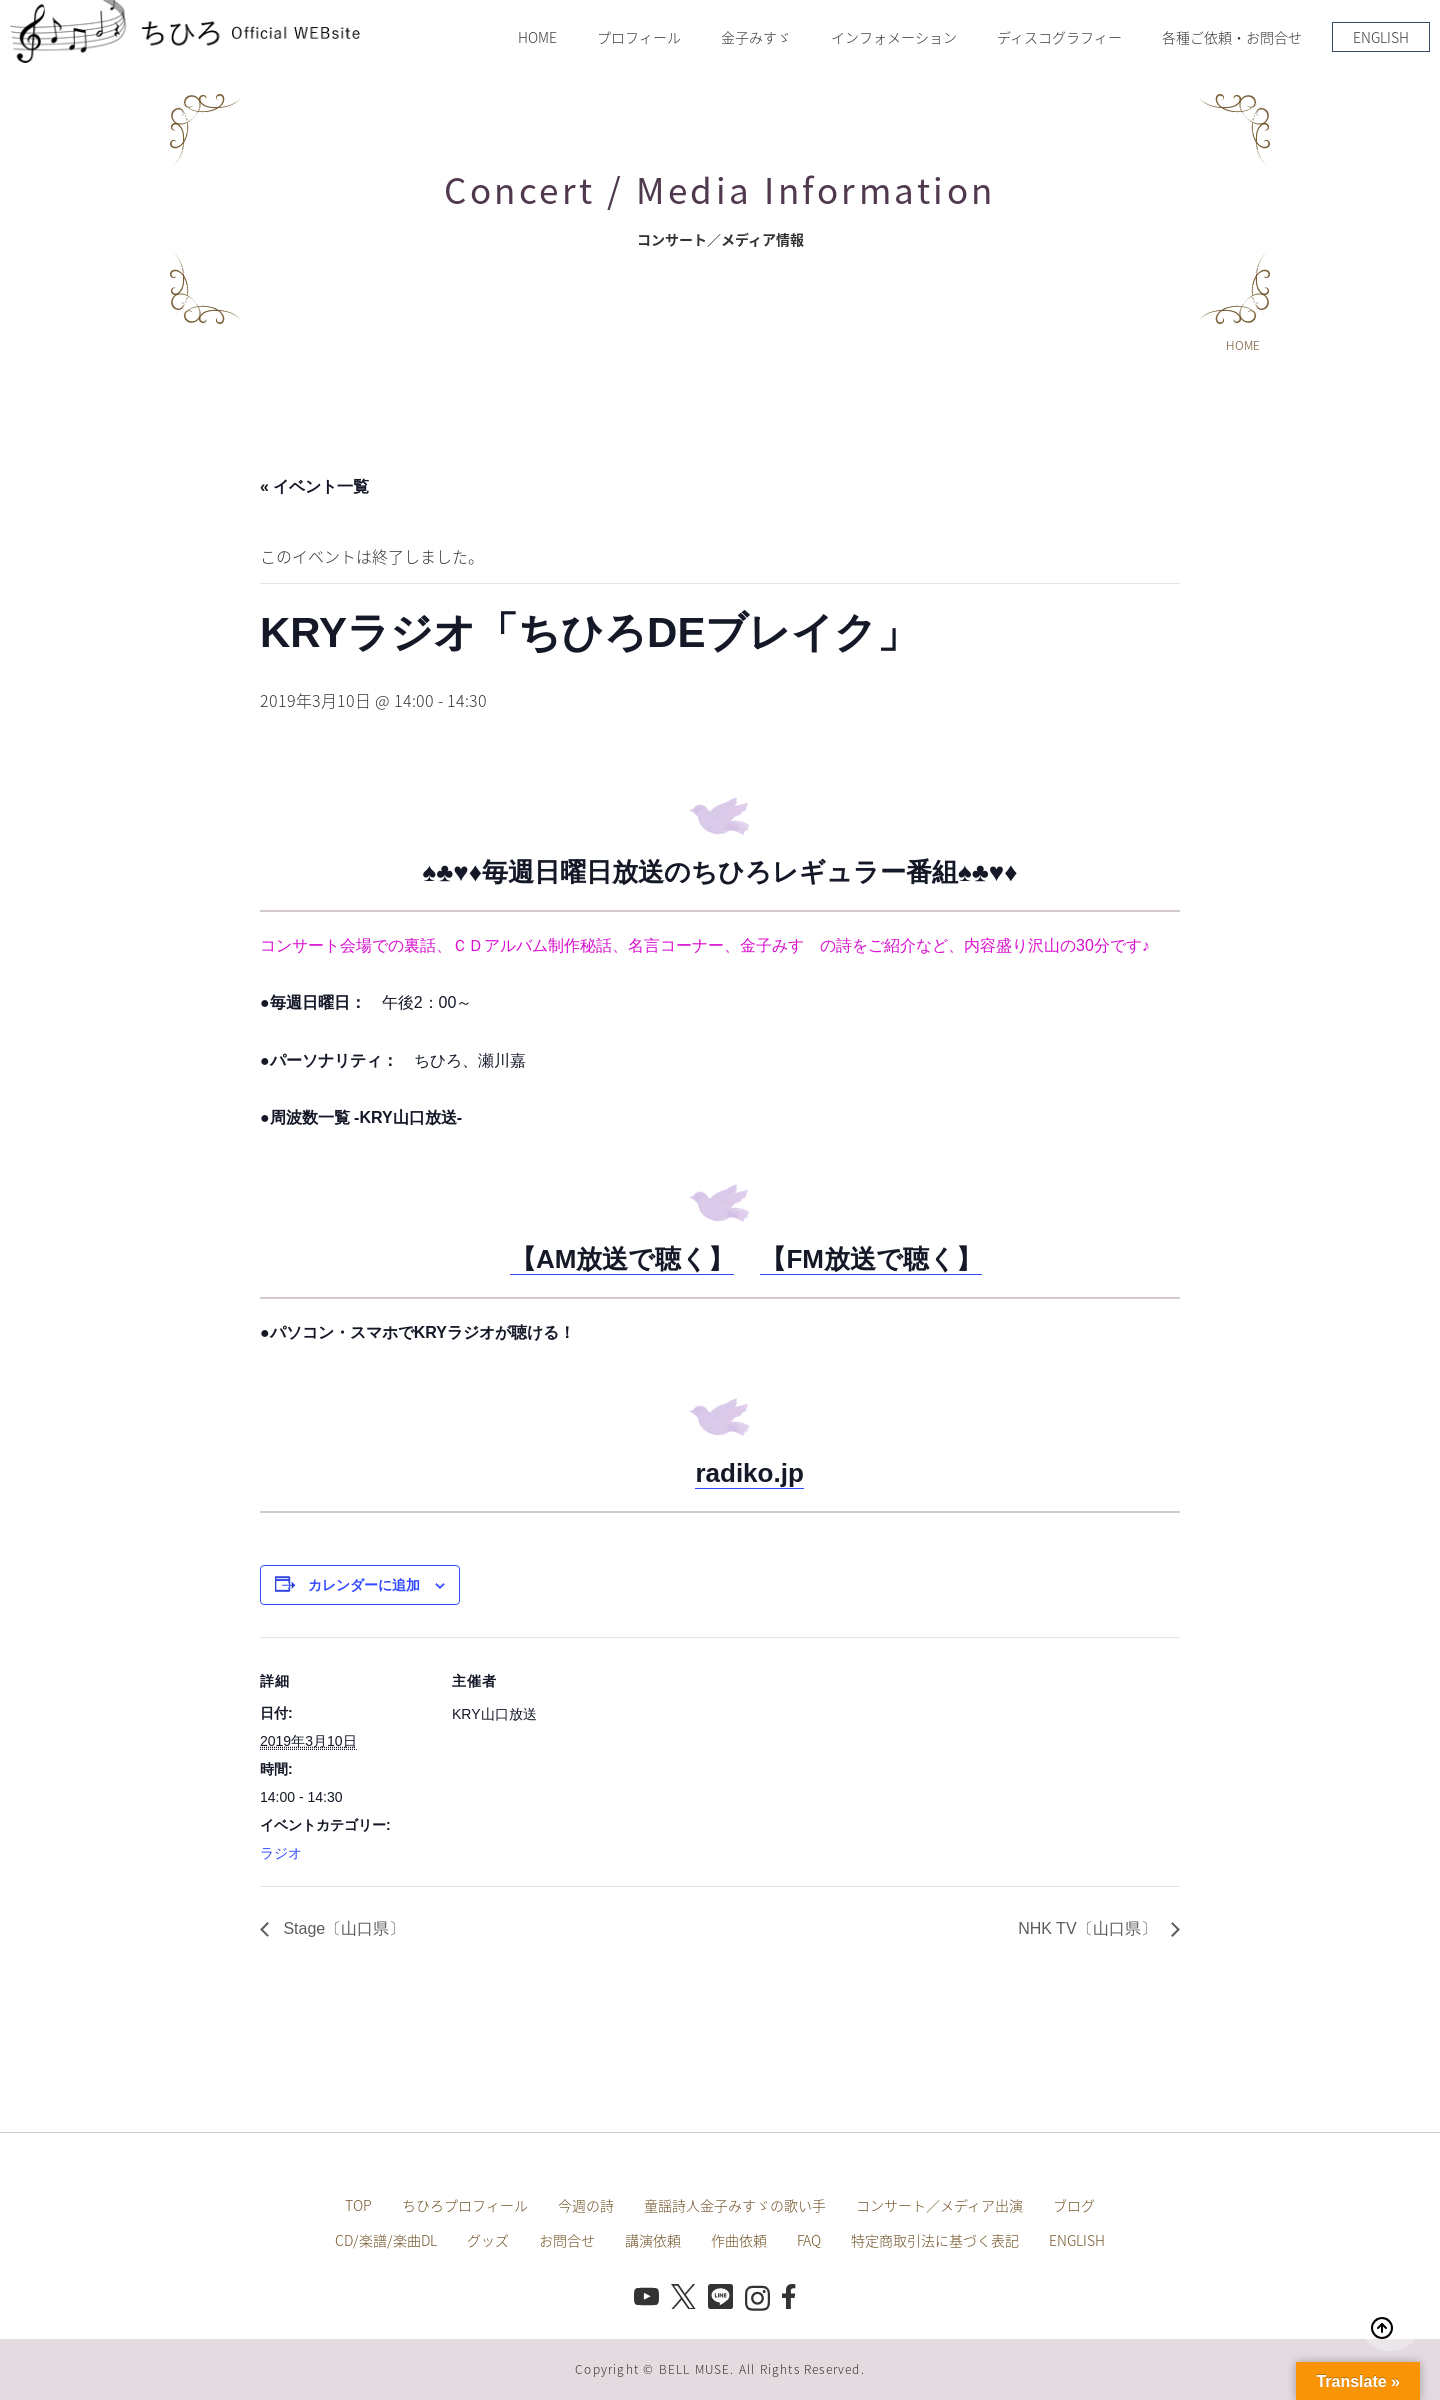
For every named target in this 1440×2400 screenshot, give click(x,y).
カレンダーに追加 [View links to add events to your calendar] (364, 1585)
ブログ (1074, 2205)
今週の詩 (586, 2205)
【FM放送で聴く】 (871, 1259)
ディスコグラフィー (1059, 37)
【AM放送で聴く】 (622, 1259)
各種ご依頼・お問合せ (1232, 37)
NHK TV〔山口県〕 (1089, 1928)
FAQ (809, 2240)
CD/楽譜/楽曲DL (386, 2240)
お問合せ (567, 2240)
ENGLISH (1381, 37)
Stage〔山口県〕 (342, 1928)
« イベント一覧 (314, 486)
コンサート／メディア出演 (939, 2205)
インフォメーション (894, 37)
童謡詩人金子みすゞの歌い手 (735, 2205)
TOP (358, 2205)
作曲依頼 (739, 2240)
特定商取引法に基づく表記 (935, 2240)
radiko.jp (749, 1473)
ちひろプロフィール (465, 2205)
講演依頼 (653, 2240)
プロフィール (639, 37)
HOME (537, 37)
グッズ (488, 2240)
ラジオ (281, 1853)
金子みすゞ (756, 37)
